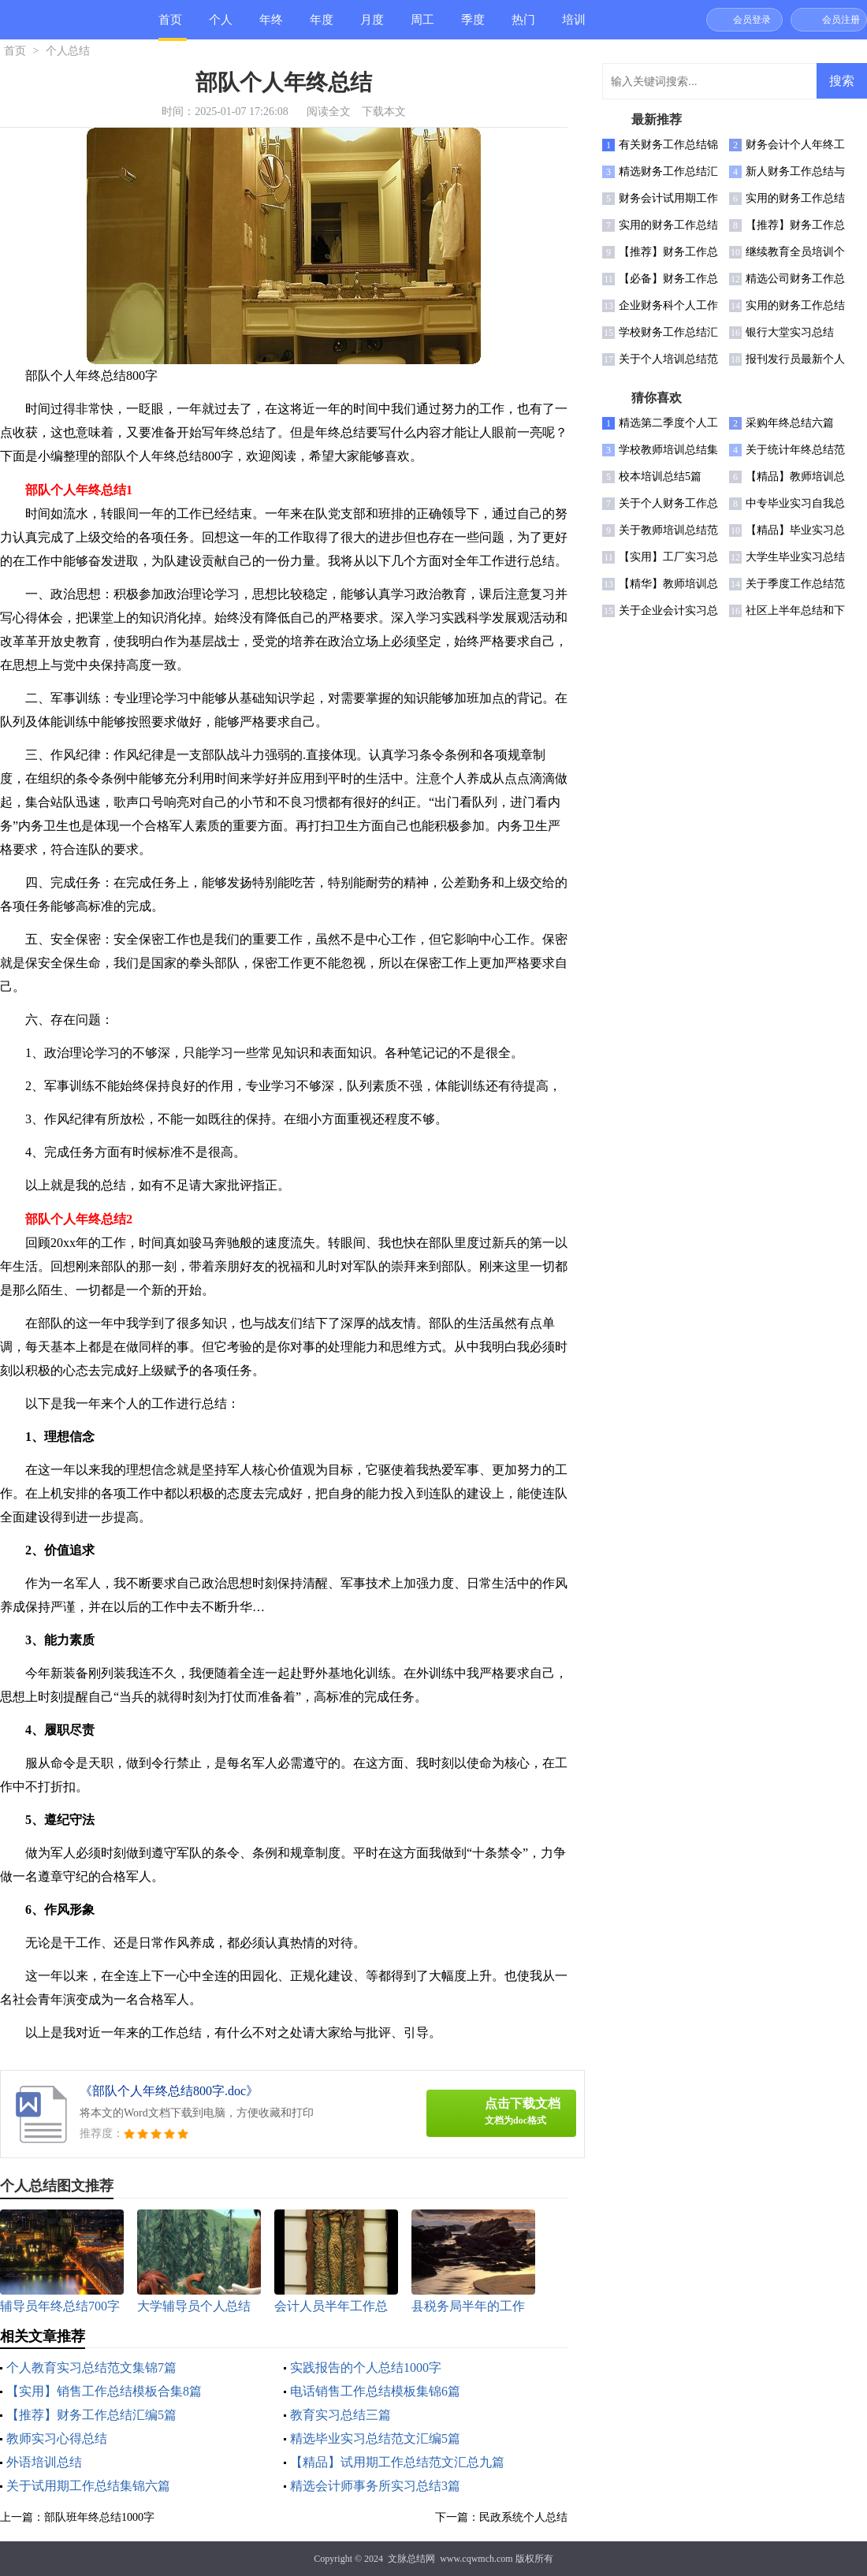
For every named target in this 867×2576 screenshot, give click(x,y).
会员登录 (752, 19)
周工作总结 (422, 26)
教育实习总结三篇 (340, 2415)
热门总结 (523, 26)
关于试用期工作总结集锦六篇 (88, 2485)
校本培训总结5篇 (660, 476)
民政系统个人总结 (523, 2517)
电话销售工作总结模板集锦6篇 (375, 2391)
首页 (170, 19)
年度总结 (321, 26)
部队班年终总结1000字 (99, 2517)
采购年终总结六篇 (790, 423)
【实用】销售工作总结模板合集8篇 (104, 2391)
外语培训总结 (44, 2462)
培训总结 (574, 26)
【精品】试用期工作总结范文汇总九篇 (397, 2462)
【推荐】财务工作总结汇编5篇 (91, 2415)
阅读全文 (329, 111)
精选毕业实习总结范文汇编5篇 (375, 2438)
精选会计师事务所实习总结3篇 (375, 2485)
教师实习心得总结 (56, 2438)
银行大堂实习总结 (790, 332)
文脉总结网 (411, 2558)
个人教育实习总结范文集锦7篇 (91, 2367)
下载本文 (384, 111)
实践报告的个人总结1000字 (365, 2367)
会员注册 (841, 19)
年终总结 (271, 26)
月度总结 (372, 26)
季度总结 (473, 26)
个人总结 (221, 26)
